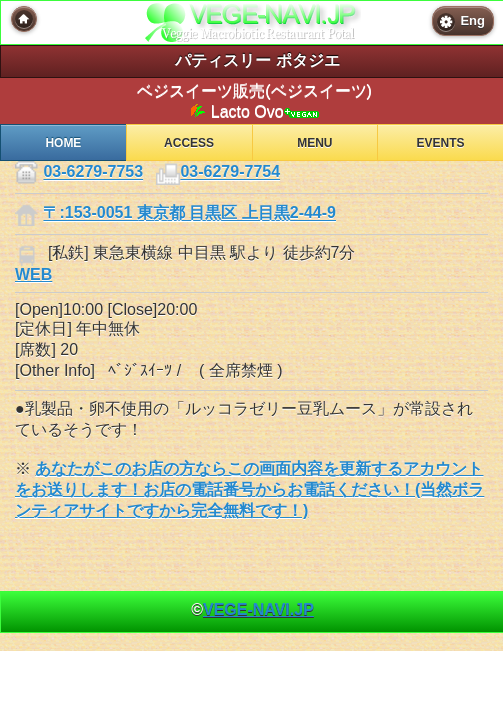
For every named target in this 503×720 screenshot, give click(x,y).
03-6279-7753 (93, 172)
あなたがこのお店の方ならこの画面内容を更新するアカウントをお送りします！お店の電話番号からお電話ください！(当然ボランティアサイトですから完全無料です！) (249, 489)
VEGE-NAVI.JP (258, 609)
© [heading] (252, 609)
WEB (33, 274)
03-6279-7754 (230, 172)
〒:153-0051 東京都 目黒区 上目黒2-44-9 (189, 213)
